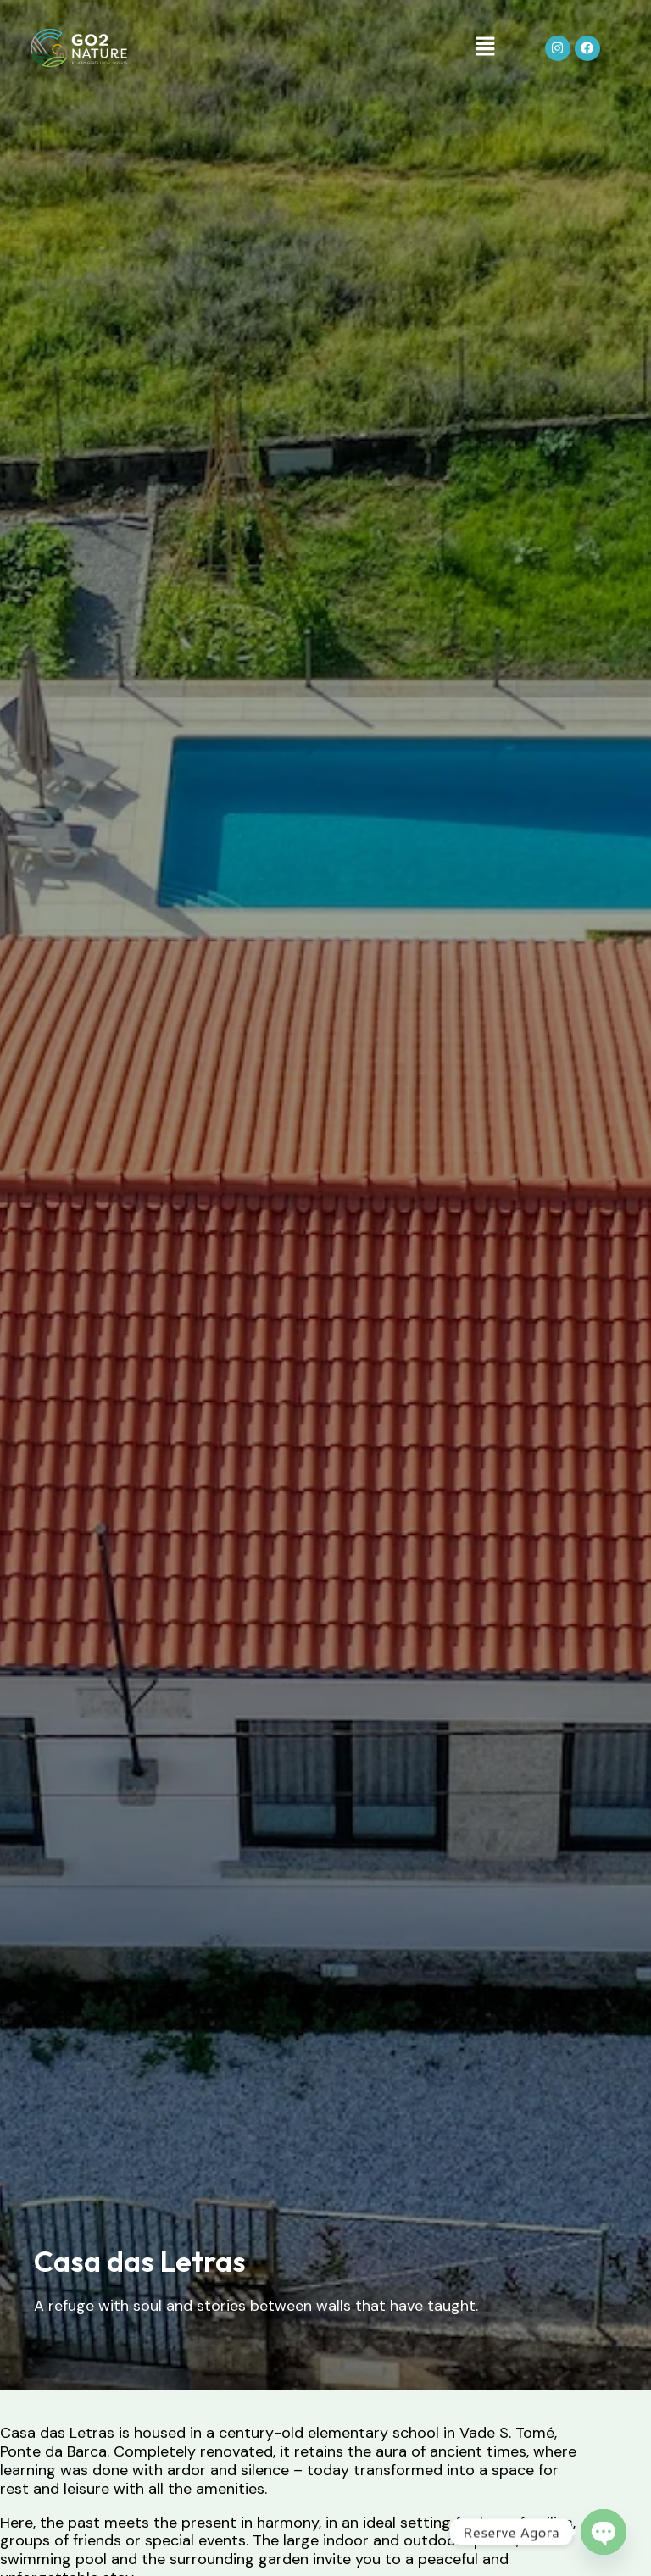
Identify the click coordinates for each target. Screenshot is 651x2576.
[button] (485, 49)
